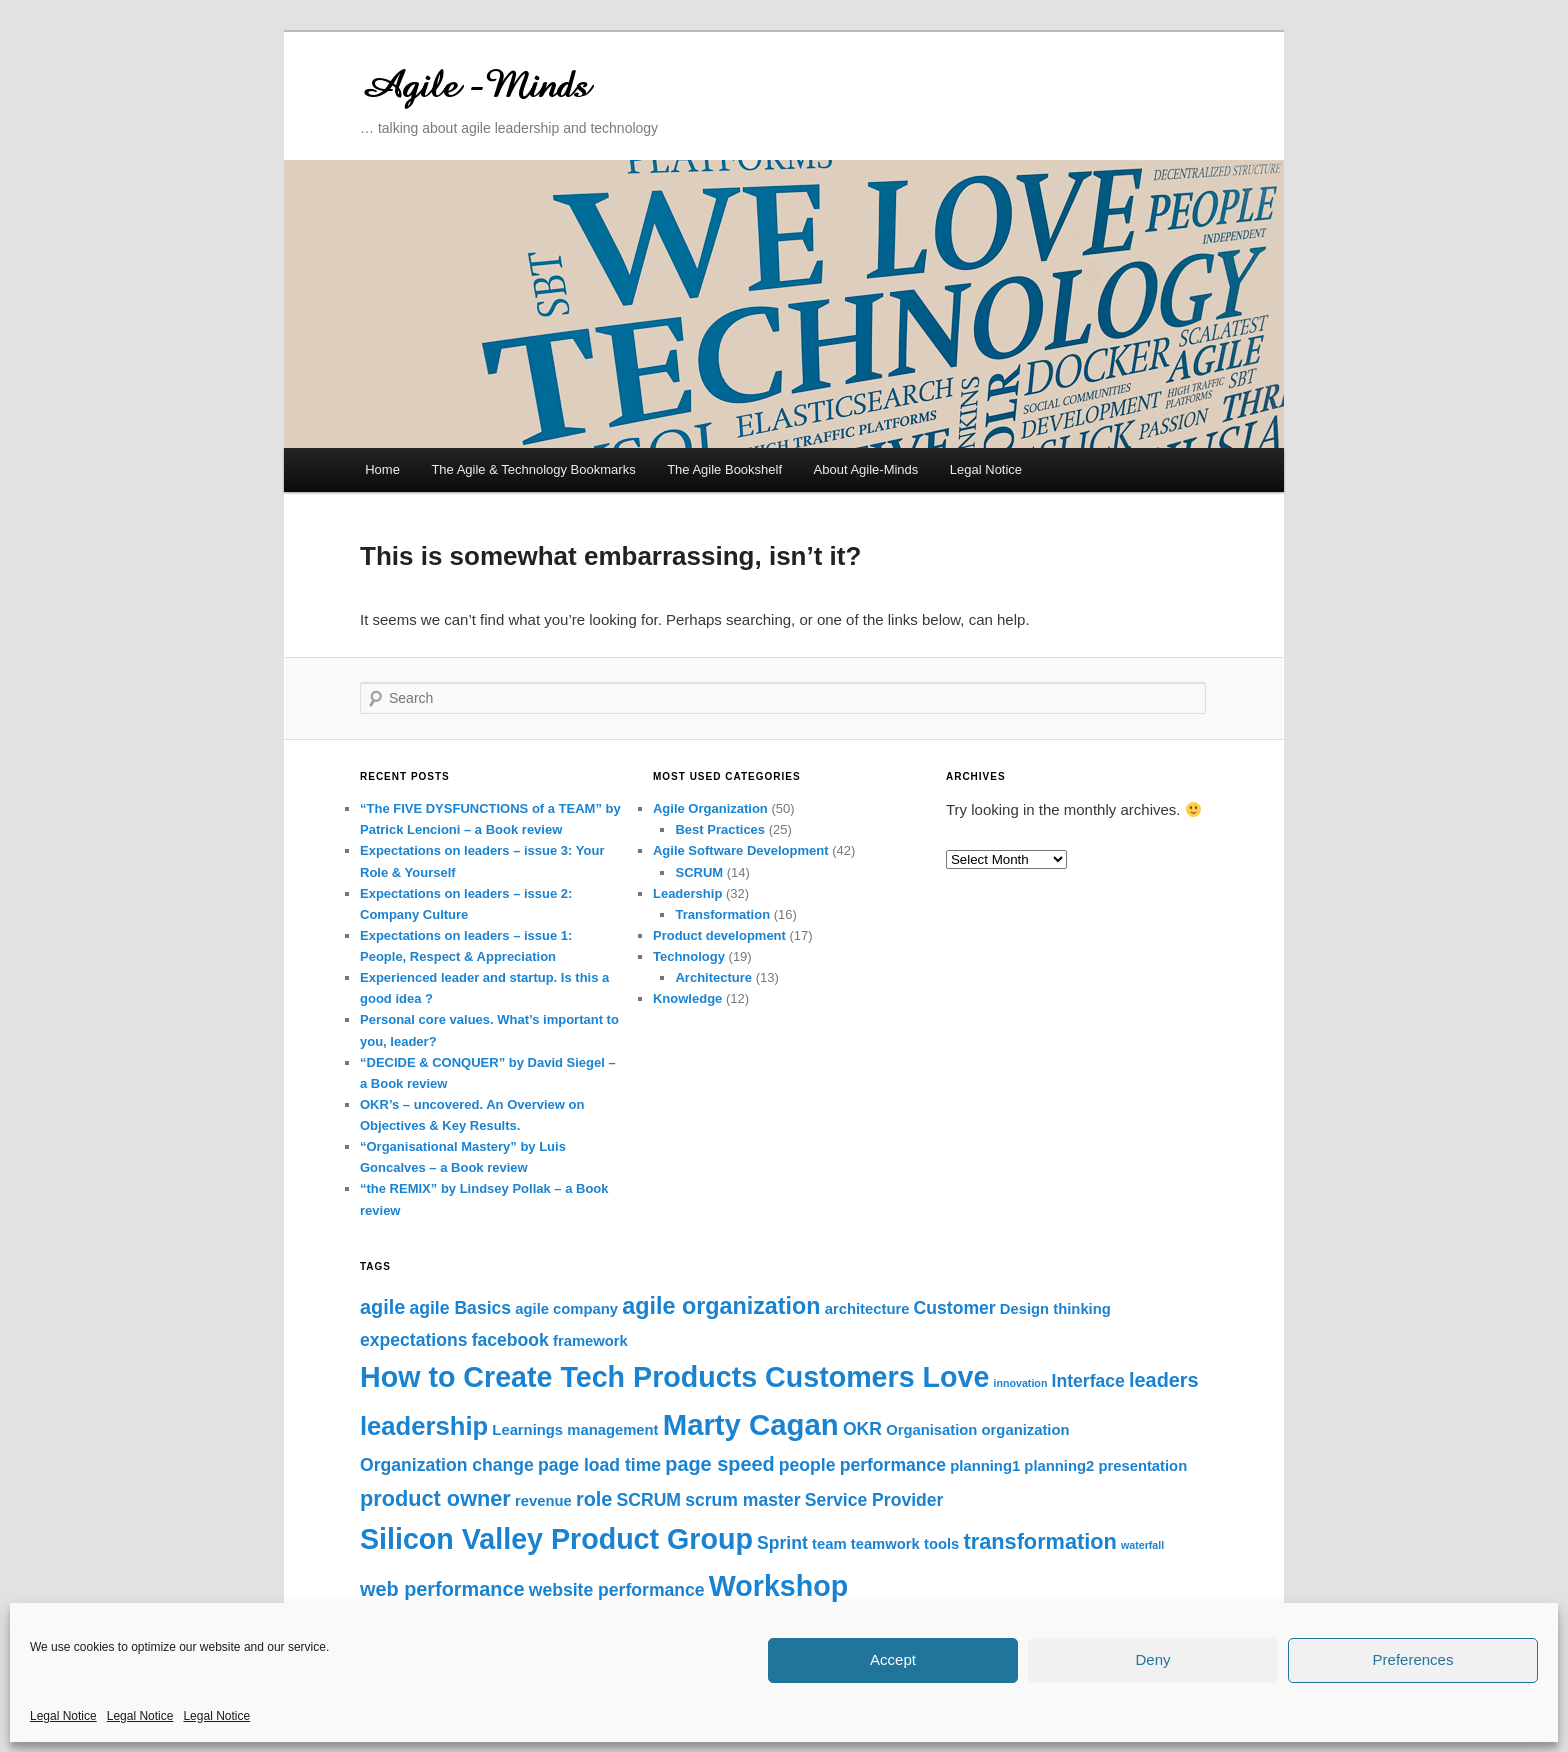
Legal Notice (63, 1716)
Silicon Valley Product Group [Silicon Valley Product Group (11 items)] (556, 1539)
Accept (893, 1659)
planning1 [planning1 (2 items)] (985, 1466)
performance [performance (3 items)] (893, 1465)
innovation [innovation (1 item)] (1021, 1383)
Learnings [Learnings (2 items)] (527, 1430)
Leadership (687, 893)
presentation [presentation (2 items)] (1142, 1466)
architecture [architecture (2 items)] (867, 1309)
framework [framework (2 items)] (590, 1341)
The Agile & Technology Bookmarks (533, 469)
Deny (1152, 1659)
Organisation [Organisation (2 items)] (931, 1430)
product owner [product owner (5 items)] (435, 1498)
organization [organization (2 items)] (1026, 1430)
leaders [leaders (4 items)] (1164, 1380)
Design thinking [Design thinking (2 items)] (1055, 1309)
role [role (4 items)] (594, 1499)
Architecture (713, 977)
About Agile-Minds (866, 469)
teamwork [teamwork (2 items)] (885, 1544)
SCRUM (699, 872)
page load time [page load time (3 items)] (599, 1465)
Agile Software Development (741, 850)
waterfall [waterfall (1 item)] (1142, 1545)
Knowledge (687, 998)
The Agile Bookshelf (724, 469)
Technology (689, 956)
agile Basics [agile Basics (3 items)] (460, 1308)
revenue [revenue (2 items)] (543, 1501)
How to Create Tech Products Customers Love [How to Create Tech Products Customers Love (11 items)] (674, 1377)
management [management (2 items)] (612, 1430)
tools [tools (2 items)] (941, 1544)
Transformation (722, 914)
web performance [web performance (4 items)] (442, 1589)
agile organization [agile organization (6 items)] (721, 1306)
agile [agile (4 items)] (382, 1307)
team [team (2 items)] (829, 1544)
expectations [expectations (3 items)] (413, 1340)
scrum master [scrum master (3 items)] (742, 1500)
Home (382, 469)
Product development (719, 935)
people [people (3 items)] (807, 1465)
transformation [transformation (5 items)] (1040, 1541)
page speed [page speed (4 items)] (719, 1464)
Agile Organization (710, 808)
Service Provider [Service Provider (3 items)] (874, 1500)
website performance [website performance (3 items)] (617, 1590)
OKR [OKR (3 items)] (862, 1429)
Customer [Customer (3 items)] (955, 1308)
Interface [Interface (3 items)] (1088, 1381)
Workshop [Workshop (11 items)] (778, 1586)
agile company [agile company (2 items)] (566, 1309)
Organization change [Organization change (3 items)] (447, 1465)
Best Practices (720, 829)
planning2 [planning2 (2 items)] (1059, 1466)
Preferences (1413, 1659)
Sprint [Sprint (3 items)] (782, 1543)
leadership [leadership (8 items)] (424, 1426)
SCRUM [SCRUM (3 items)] (649, 1500)
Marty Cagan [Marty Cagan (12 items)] (751, 1424)
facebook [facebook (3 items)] (510, 1340)
